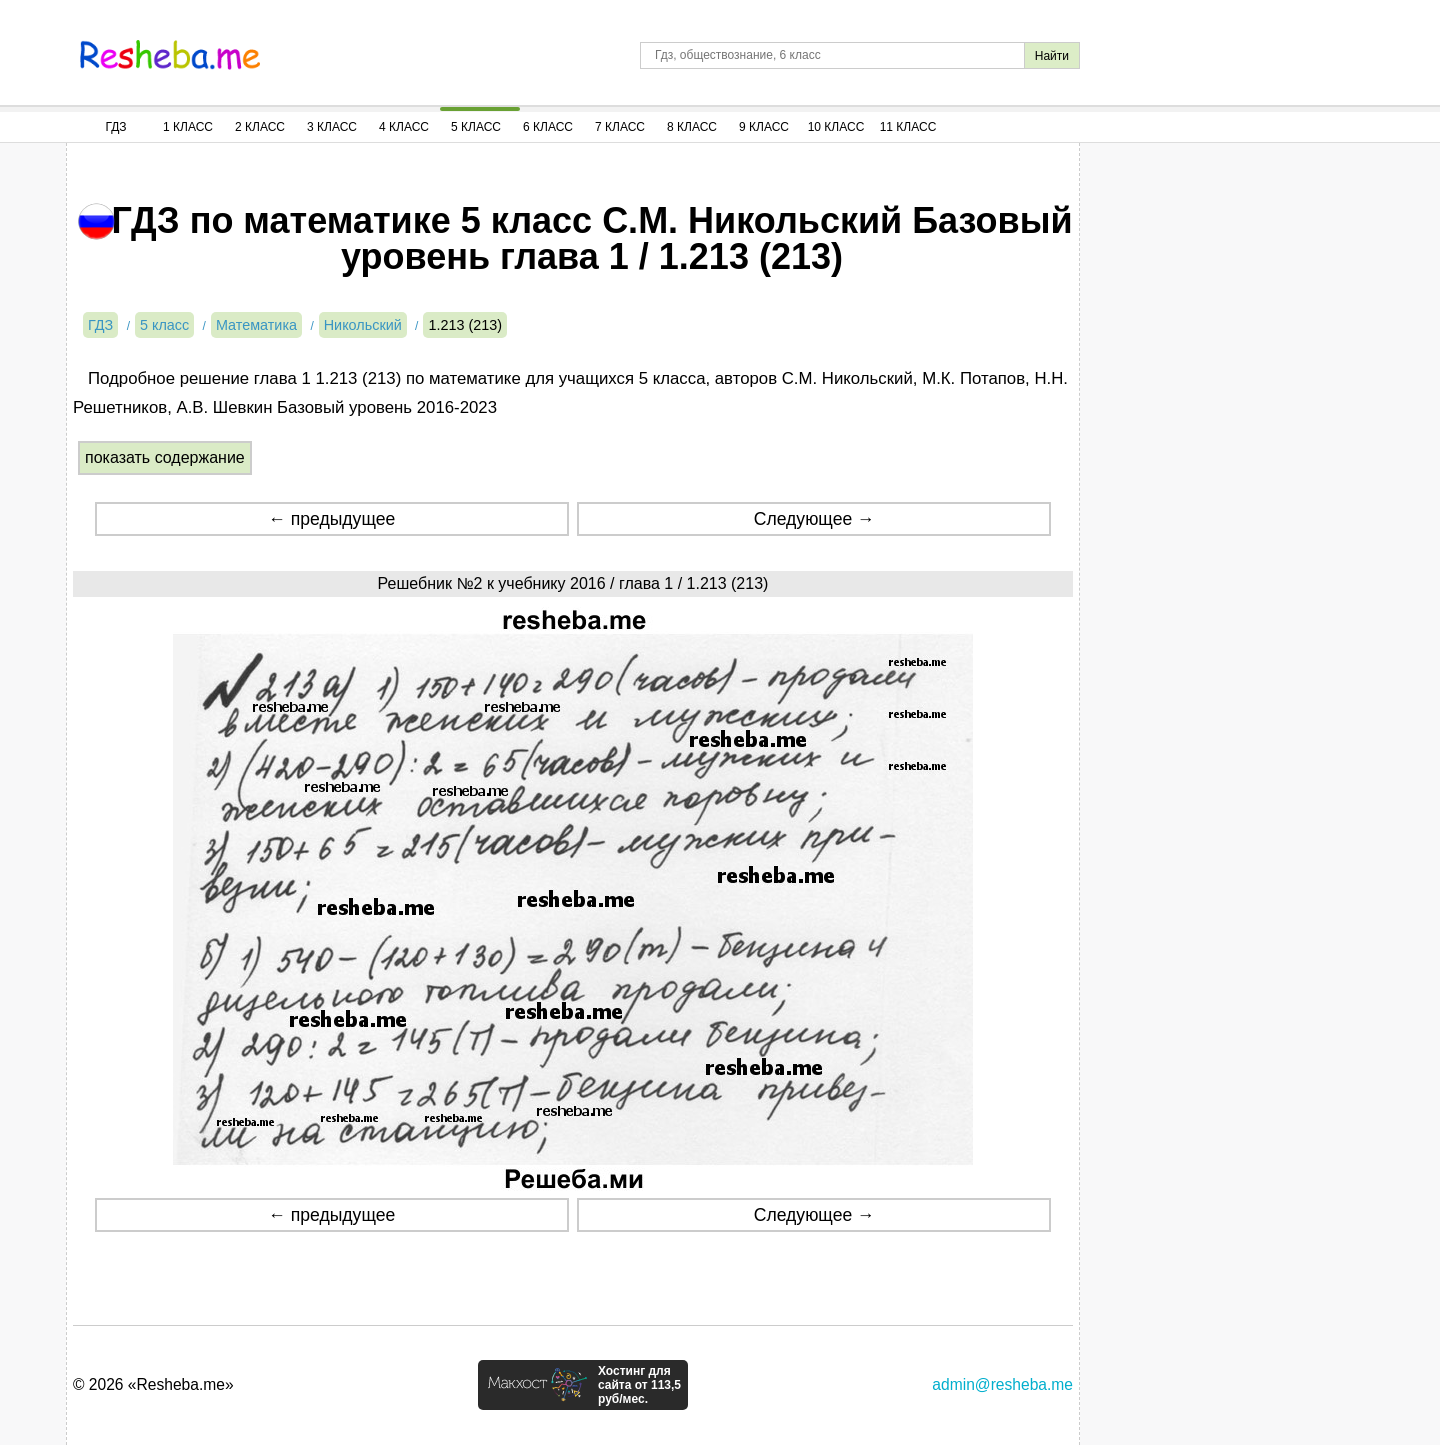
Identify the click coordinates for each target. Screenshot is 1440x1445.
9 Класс (764, 127)
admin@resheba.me (1002, 1384)
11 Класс (908, 127)
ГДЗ (115, 127)
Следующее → (814, 519)
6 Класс (548, 127)
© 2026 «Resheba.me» (153, 1384)
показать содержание (165, 457)
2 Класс (260, 127)
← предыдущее (331, 519)
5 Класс (476, 127)
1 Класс (188, 127)
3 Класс (332, 127)
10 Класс (836, 127)
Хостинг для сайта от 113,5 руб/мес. (639, 1385)
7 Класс (620, 127)
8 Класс (692, 127)
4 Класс (404, 127)
